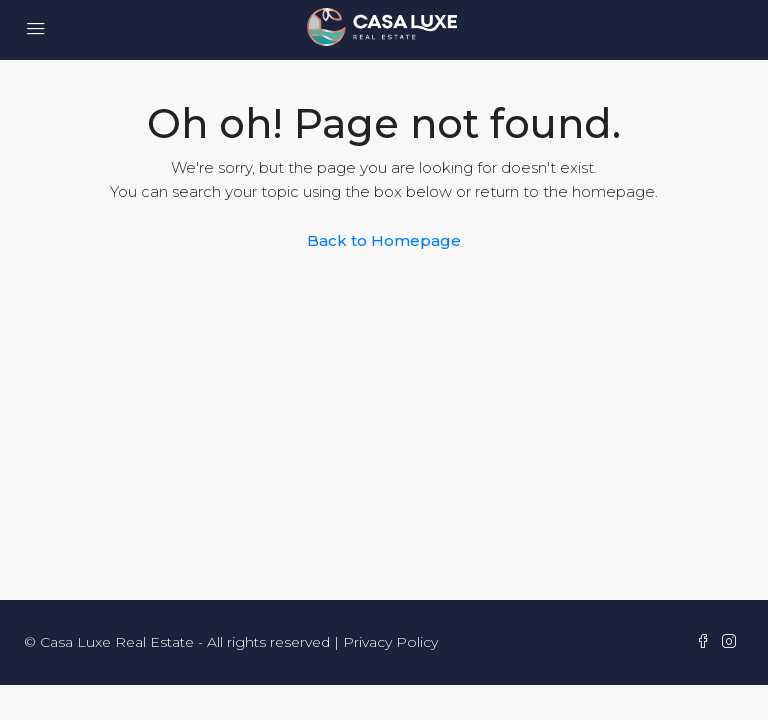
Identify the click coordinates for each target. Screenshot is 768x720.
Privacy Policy (390, 642)
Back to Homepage (384, 240)
